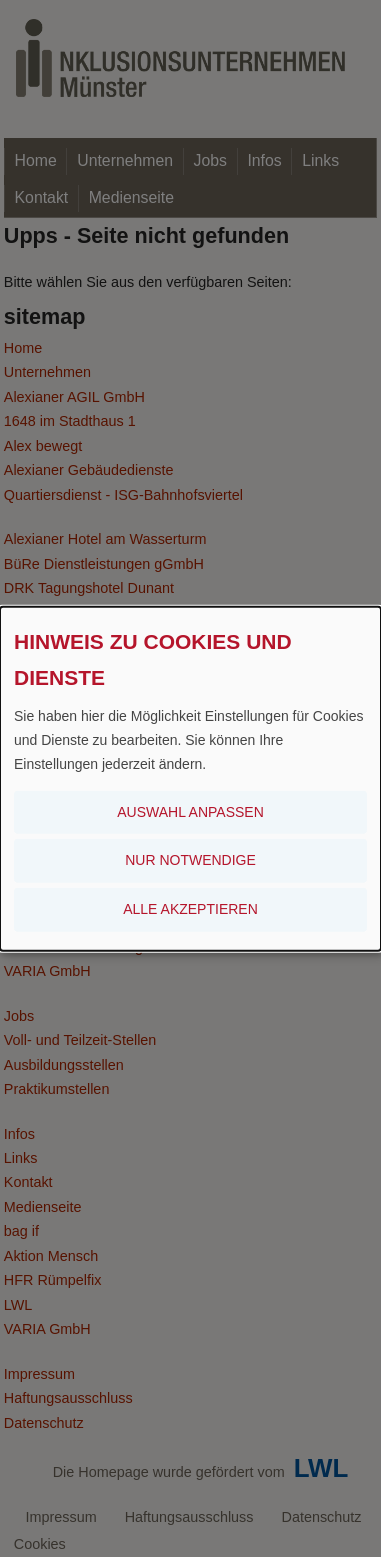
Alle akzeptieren (190, 909)
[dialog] (190, 778)
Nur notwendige (190, 860)
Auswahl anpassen (190, 811)
